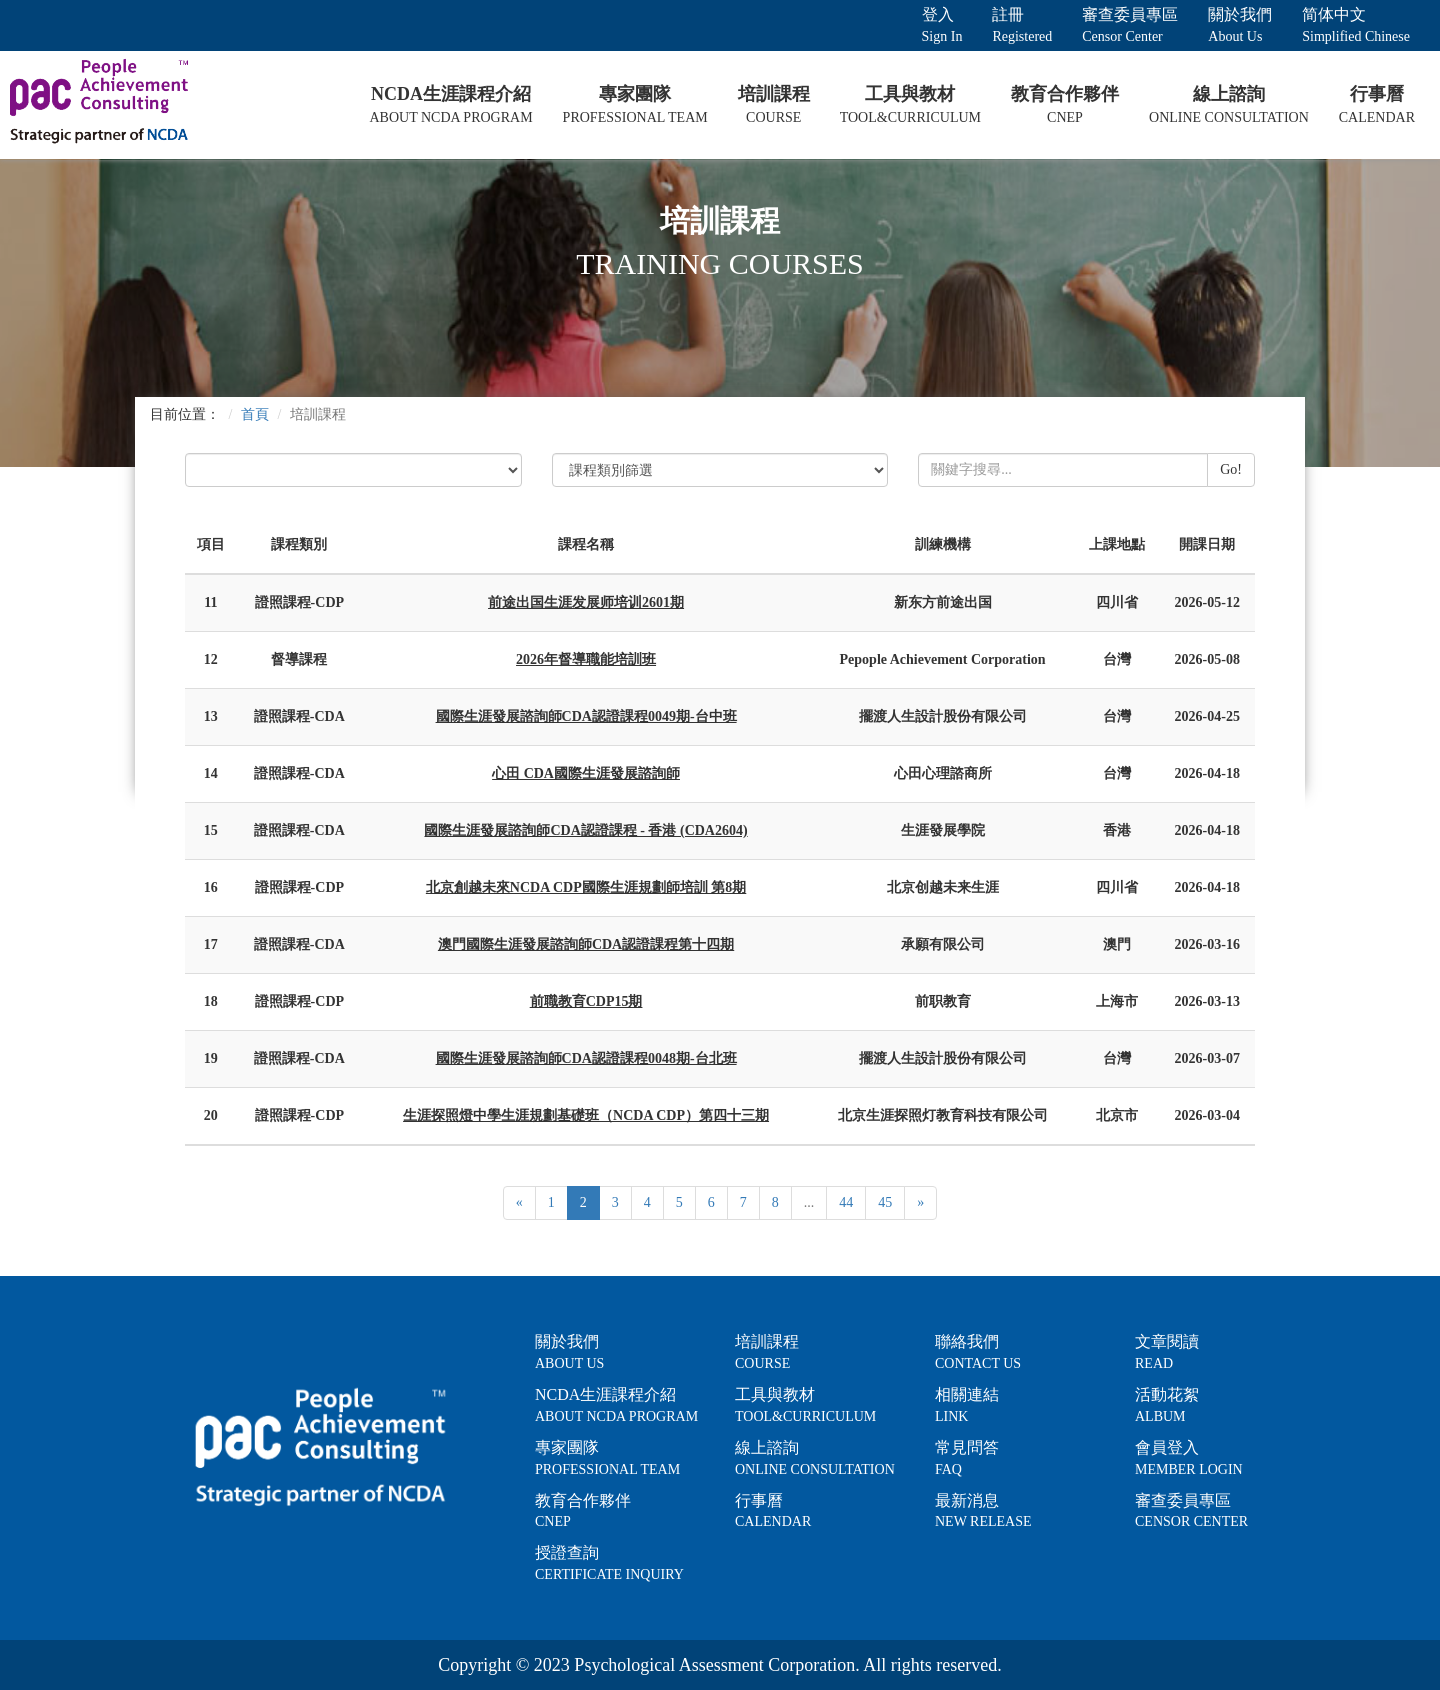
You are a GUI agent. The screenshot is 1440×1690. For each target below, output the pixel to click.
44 (846, 1202)
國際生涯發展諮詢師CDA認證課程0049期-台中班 (586, 716)
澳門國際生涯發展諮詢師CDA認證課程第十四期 (586, 944)
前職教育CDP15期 (586, 1001)
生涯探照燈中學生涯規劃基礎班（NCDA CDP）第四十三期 (586, 1115)
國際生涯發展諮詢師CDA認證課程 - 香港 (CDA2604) (585, 830)
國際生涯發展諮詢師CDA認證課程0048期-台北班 (586, 1058)
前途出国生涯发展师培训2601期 (586, 602)
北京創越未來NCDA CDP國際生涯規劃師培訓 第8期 (586, 887)
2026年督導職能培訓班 (586, 659)
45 (885, 1202)
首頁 (255, 414)
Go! (1231, 469)
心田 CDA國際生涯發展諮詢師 (586, 773)
